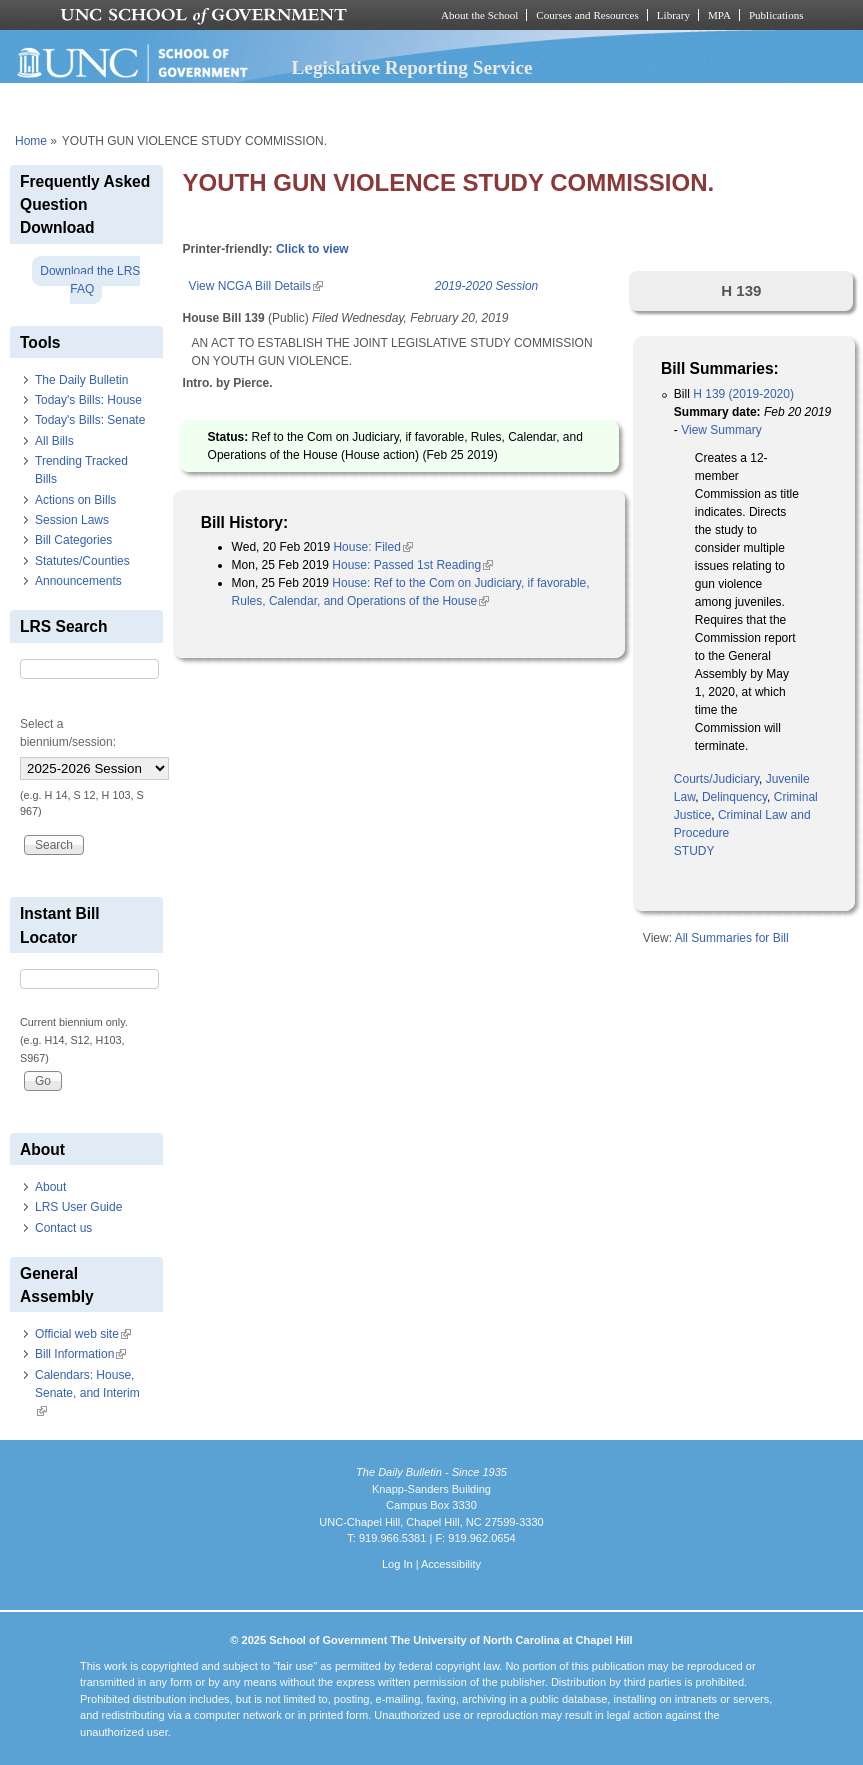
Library (673, 15)
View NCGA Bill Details (256, 286)
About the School (479, 15)
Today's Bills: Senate (90, 420)
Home (31, 141)
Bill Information (80, 1354)
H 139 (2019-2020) (743, 394)
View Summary (721, 430)
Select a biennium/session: (68, 733)
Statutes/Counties (82, 561)
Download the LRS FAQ (90, 280)
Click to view (312, 249)
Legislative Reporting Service (412, 67)
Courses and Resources (587, 15)
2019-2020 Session (486, 286)
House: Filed (372, 547)
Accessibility (451, 1564)
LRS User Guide (78, 1207)
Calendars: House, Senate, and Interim (87, 1393)
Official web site (83, 1334)
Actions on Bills (75, 500)
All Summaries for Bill (732, 938)
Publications (776, 15)
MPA (719, 15)
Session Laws (72, 520)
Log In (397, 1564)
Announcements (78, 581)
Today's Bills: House (88, 400)
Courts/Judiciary (716, 779)
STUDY (694, 851)
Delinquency (734, 797)
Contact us (63, 1228)
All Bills (54, 441)
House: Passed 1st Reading (412, 565)
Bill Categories (73, 540)
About (50, 1187)
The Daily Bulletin (81, 380)
